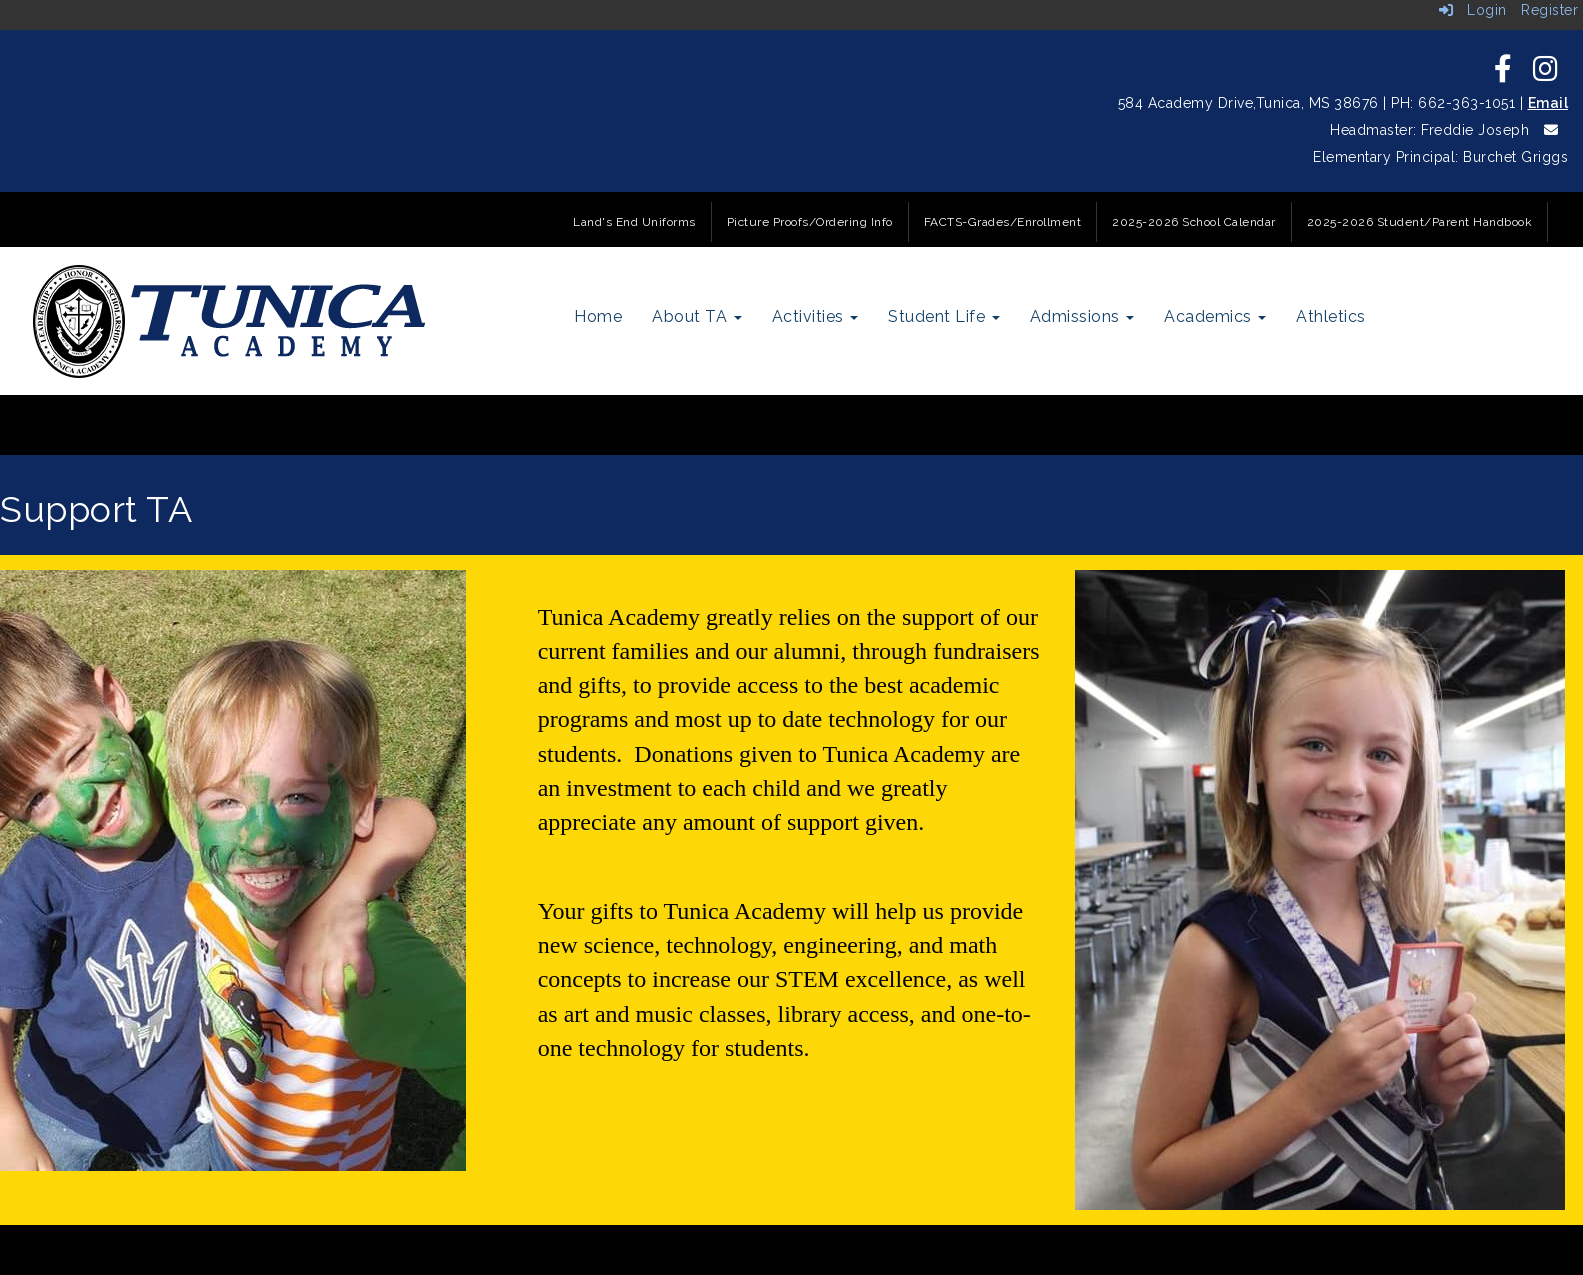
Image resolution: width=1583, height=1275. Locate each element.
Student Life (944, 316)
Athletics (1331, 316)
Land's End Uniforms (634, 222)
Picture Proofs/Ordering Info (810, 222)
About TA (697, 316)
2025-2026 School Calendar (1194, 222)
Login (1473, 10)
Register (1549, 10)
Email (1548, 103)
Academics (1215, 316)
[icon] (1503, 74)
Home (598, 316)
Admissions (1082, 316)
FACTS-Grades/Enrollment (1003, 222)
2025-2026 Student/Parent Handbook (1420, 222)
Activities (815, 316)
